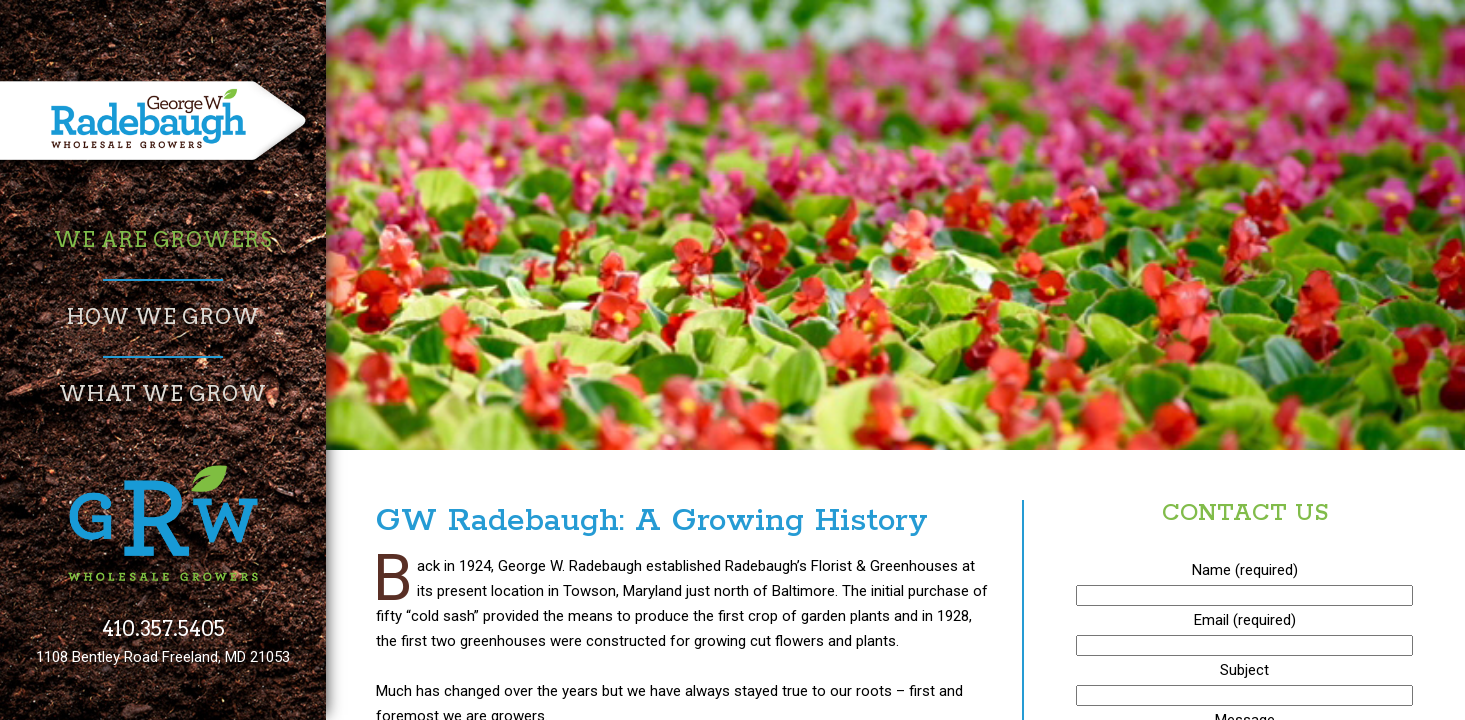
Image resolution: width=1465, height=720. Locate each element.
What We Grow (163, 394)
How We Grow (163, 317)
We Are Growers (163, 240)
